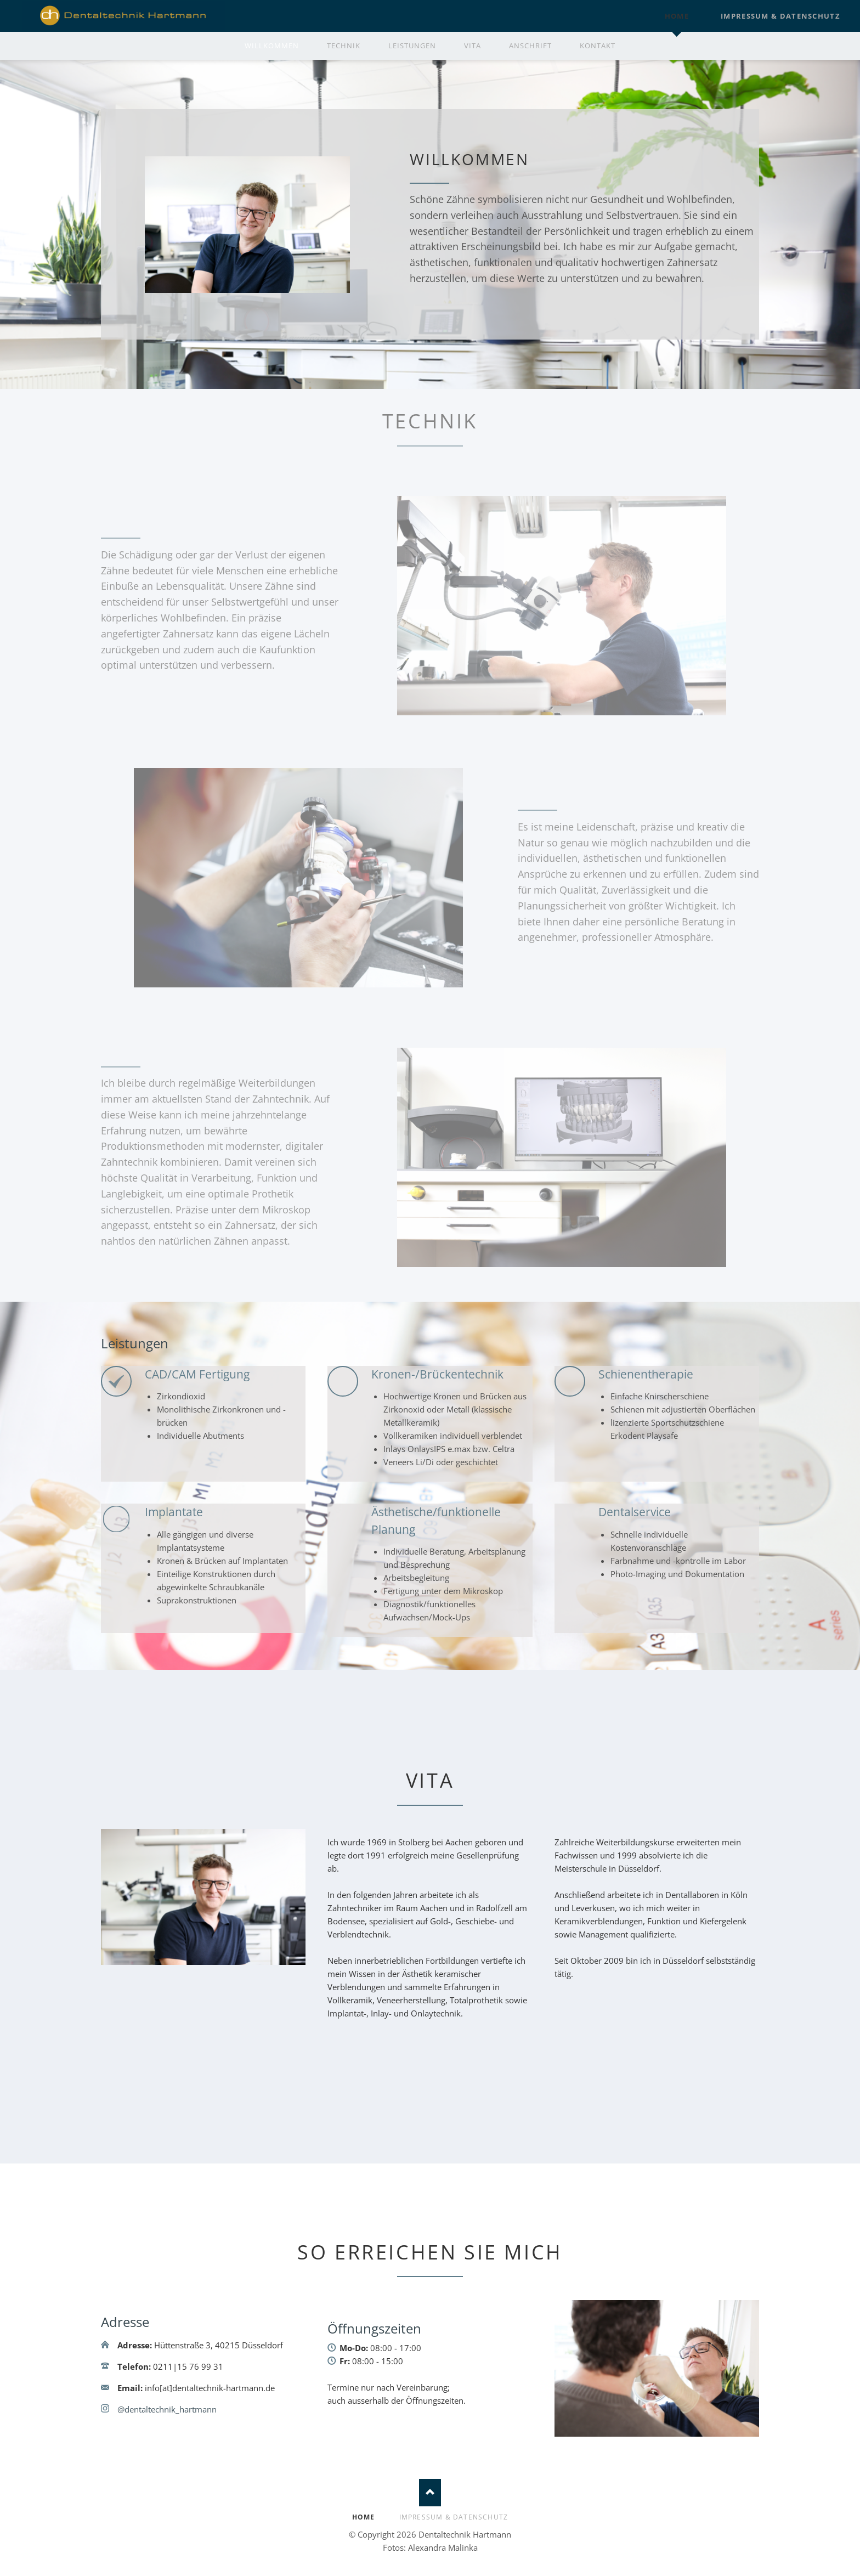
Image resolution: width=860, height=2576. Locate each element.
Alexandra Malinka (443, 2547)
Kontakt (597, 45)
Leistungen (412, 45)
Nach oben (430, 2492)
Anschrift (530, 45)
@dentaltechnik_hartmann (167, 2409)
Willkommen (272, 45)
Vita (472, 45)
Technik (343, 45)
